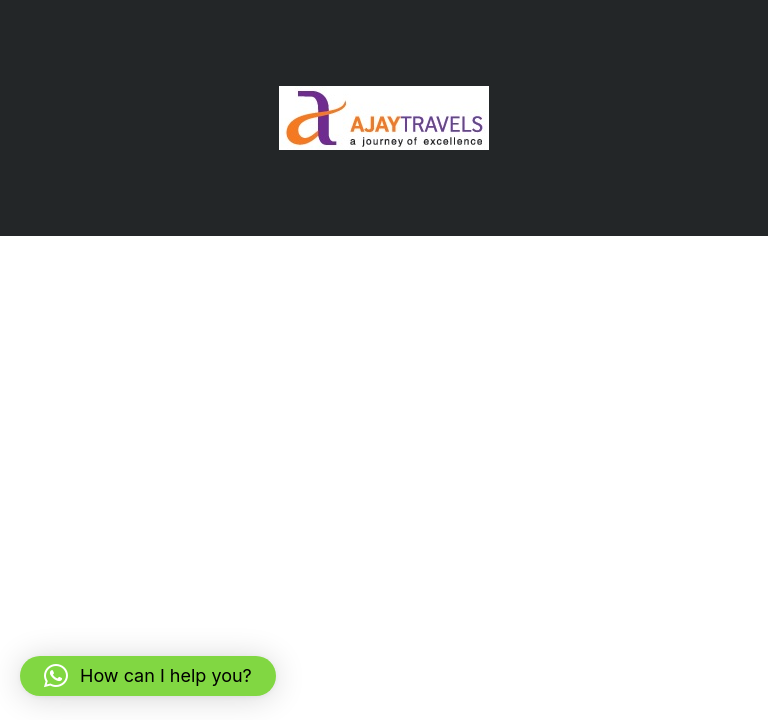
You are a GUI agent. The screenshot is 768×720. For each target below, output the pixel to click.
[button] (148, 676)
